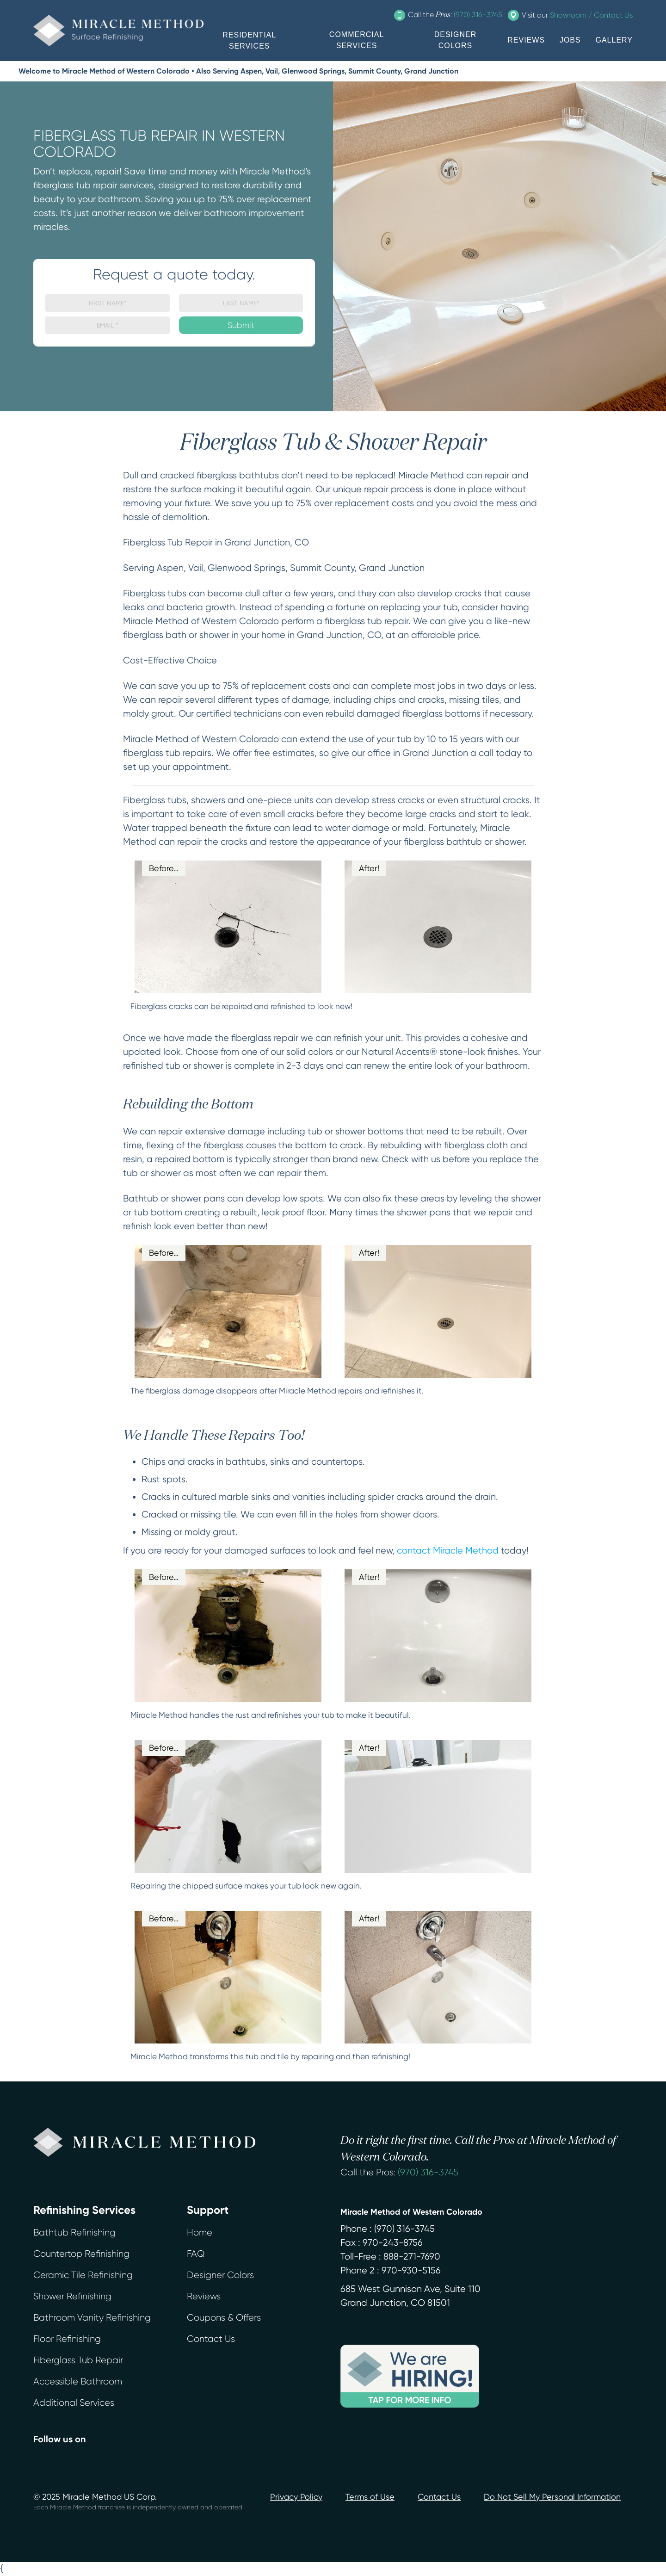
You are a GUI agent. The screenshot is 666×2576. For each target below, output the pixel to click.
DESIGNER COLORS (455, 40)
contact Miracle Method (448, 1550)
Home (199, 2232)
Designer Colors (220, 2275)
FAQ (195, 2253)
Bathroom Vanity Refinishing (92, 2317)
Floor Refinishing (67, 2339)
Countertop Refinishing (81, 2253)
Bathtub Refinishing (74, 2232)
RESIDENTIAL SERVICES (249, 40)
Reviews (204, 2296)
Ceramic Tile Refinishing (83, 2275)
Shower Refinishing (72, 2296)
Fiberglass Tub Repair (78, 2360)
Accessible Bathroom (77, 2381)
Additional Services (73, 2402)
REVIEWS (526, 40)
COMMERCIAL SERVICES (356, 40)
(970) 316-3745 (428, 2172)
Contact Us (211, 2339)
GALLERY (614, 40)
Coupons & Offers (224, 2317)
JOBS (570, 40)
